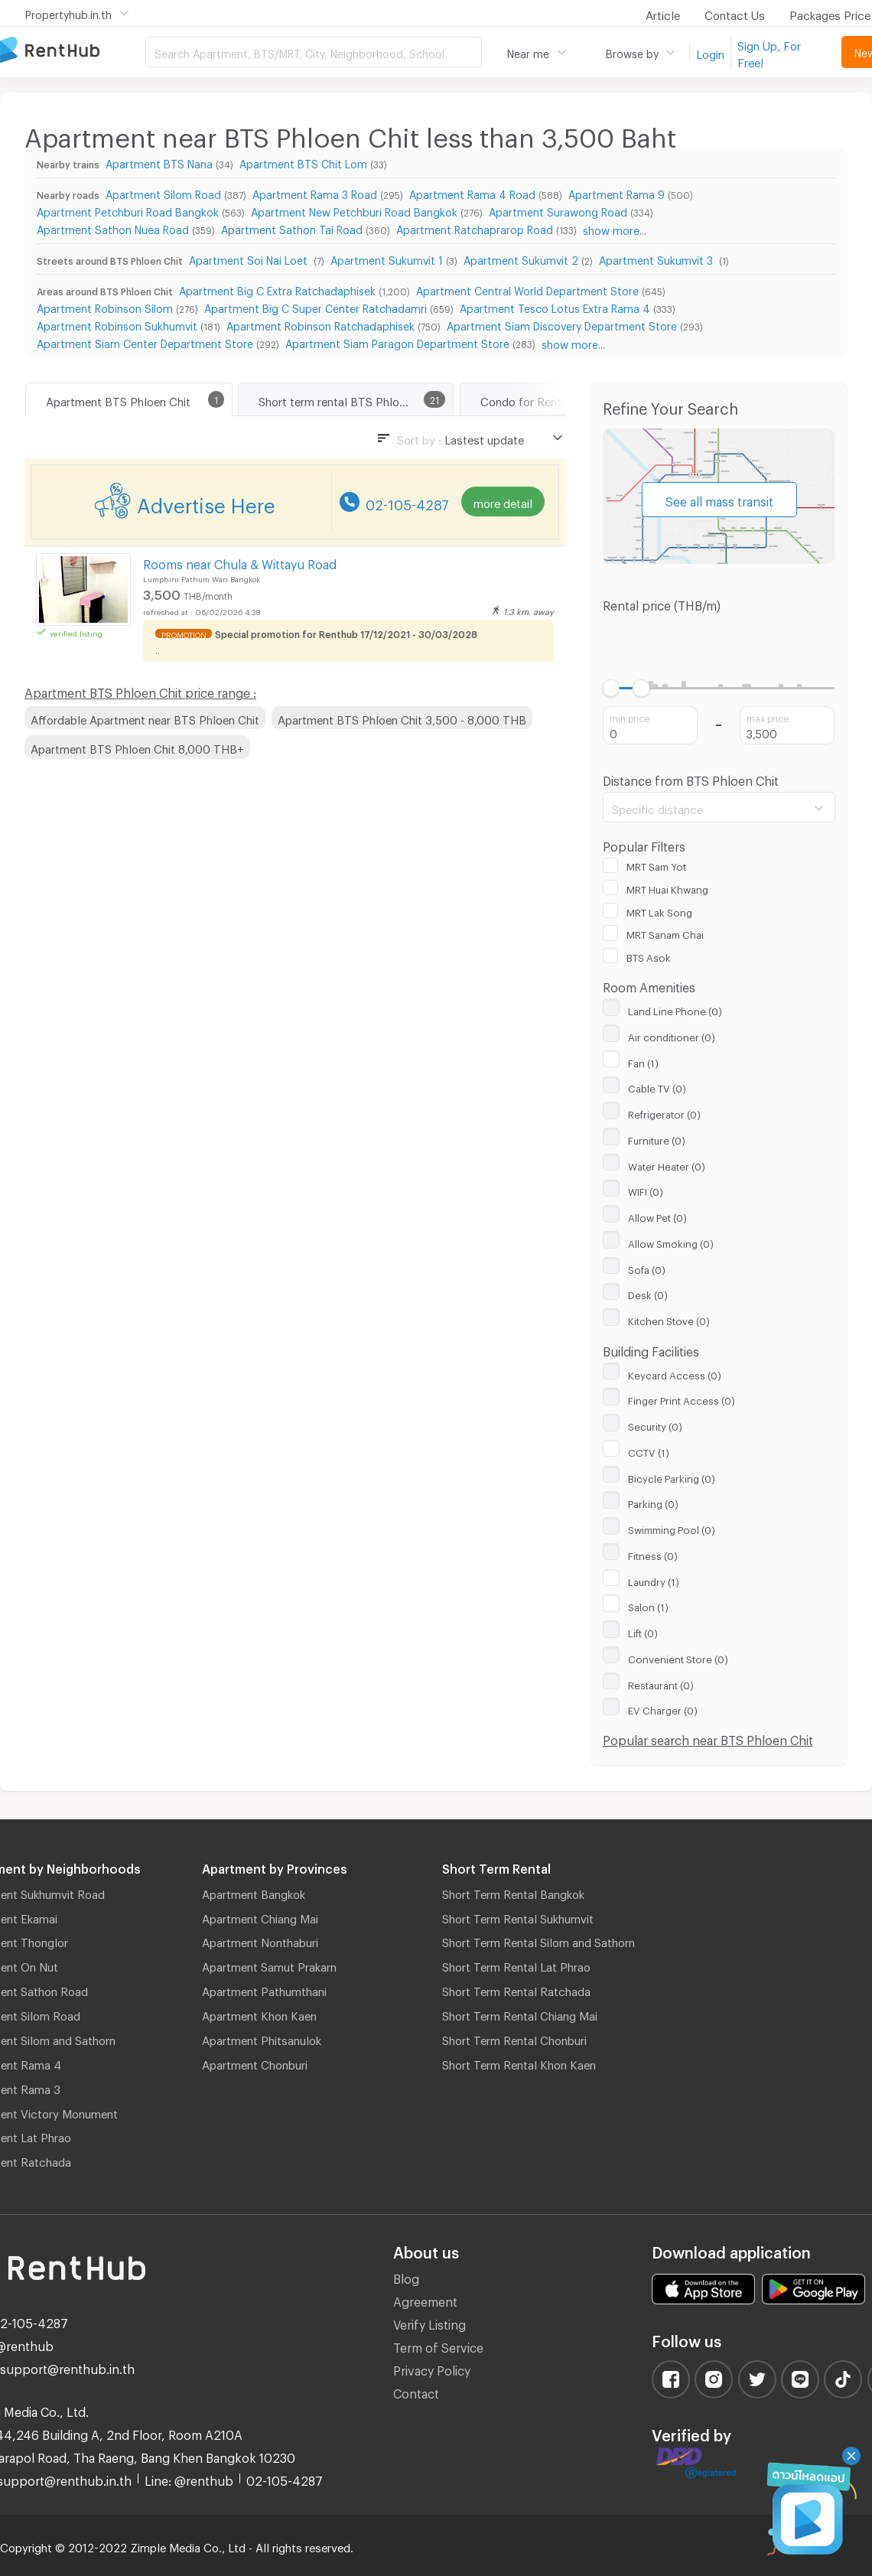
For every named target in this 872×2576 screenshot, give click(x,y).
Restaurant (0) (661, 1683)
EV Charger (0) (663, 1708)
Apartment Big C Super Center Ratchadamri (315, 306)
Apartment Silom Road (163, 192)
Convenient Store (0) (678, 1657)
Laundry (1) (653, 1580)
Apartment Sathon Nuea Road (113, 227)
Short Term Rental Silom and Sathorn (538, 1940)
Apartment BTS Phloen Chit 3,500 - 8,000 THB (402, 717)
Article (663, 13)
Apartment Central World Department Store (527, 289)
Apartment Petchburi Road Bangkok (128, 210)
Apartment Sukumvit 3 (657, 258)
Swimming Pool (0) (671, 1528)
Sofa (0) (646, 1268)
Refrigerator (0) (664, 1112)
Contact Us (734, 13)
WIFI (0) (645, 1190)
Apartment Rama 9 (616, 192)
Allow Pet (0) (657, 1216)
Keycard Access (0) (674, 1373)
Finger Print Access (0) (681, 1398)
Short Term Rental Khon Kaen (519, 2062)
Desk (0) (648, 1293)
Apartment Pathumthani (264, 1989)
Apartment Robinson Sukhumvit (117, 324)
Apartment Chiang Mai (260, 1916)
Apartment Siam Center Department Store (145, 341)
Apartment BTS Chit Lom (303, 162)
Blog (406, 2276)
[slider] (611, 688)
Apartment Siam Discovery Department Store (562, 324)
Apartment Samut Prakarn (269, 1964)
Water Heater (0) (666, 1164)
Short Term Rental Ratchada (516, 1989)
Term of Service (438, 2345)
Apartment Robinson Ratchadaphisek (320, 324)
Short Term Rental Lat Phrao (516, 1964)
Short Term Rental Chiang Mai (519, 2013)
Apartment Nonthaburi (260, 1940)
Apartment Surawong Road (558, 210)
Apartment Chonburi (254, 2062)
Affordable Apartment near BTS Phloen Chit (145, 717)
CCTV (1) (648, 1450)
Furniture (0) (656, 1138)
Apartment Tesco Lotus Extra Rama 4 (555, 306)
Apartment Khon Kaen (259, 2013)
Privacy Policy (431, 2368)
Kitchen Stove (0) (669, 1319)
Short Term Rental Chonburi (514, 2038)
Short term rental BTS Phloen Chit (347, 399)
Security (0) (655, 1424)
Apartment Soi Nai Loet (250, 258)
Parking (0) (653, 1502)
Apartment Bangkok (253, 1892)
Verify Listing (429, 2322)
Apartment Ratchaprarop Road (474, 227)
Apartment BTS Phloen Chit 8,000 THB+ (137, 746)
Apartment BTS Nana (159, 162)
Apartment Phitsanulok (261, 2038)
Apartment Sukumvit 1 (386, 258)
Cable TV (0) (657, 1086)
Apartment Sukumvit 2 (521, 258)
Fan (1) (643, 1061)
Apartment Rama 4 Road (472, 192)
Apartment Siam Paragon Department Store (397, 341)
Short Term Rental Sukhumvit (518, 1916)
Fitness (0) (653, 1554)
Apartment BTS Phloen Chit (118, 399)
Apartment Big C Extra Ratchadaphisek (277, 289)
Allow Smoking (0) (671, 1242)
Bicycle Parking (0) (671, 1476)
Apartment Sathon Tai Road (292, 227)
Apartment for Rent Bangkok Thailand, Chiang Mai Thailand (72, 51)
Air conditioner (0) (671, 1035)
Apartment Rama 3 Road (314, 192)
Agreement (425, 2299)
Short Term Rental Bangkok (513, 1892)
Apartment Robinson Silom (105, 306)
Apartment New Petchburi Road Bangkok (354, 210)
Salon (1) (648, 1605)
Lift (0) (643, 1631)
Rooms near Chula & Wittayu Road (240, 562)
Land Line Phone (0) (675, 1009)
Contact (416, 2391)
